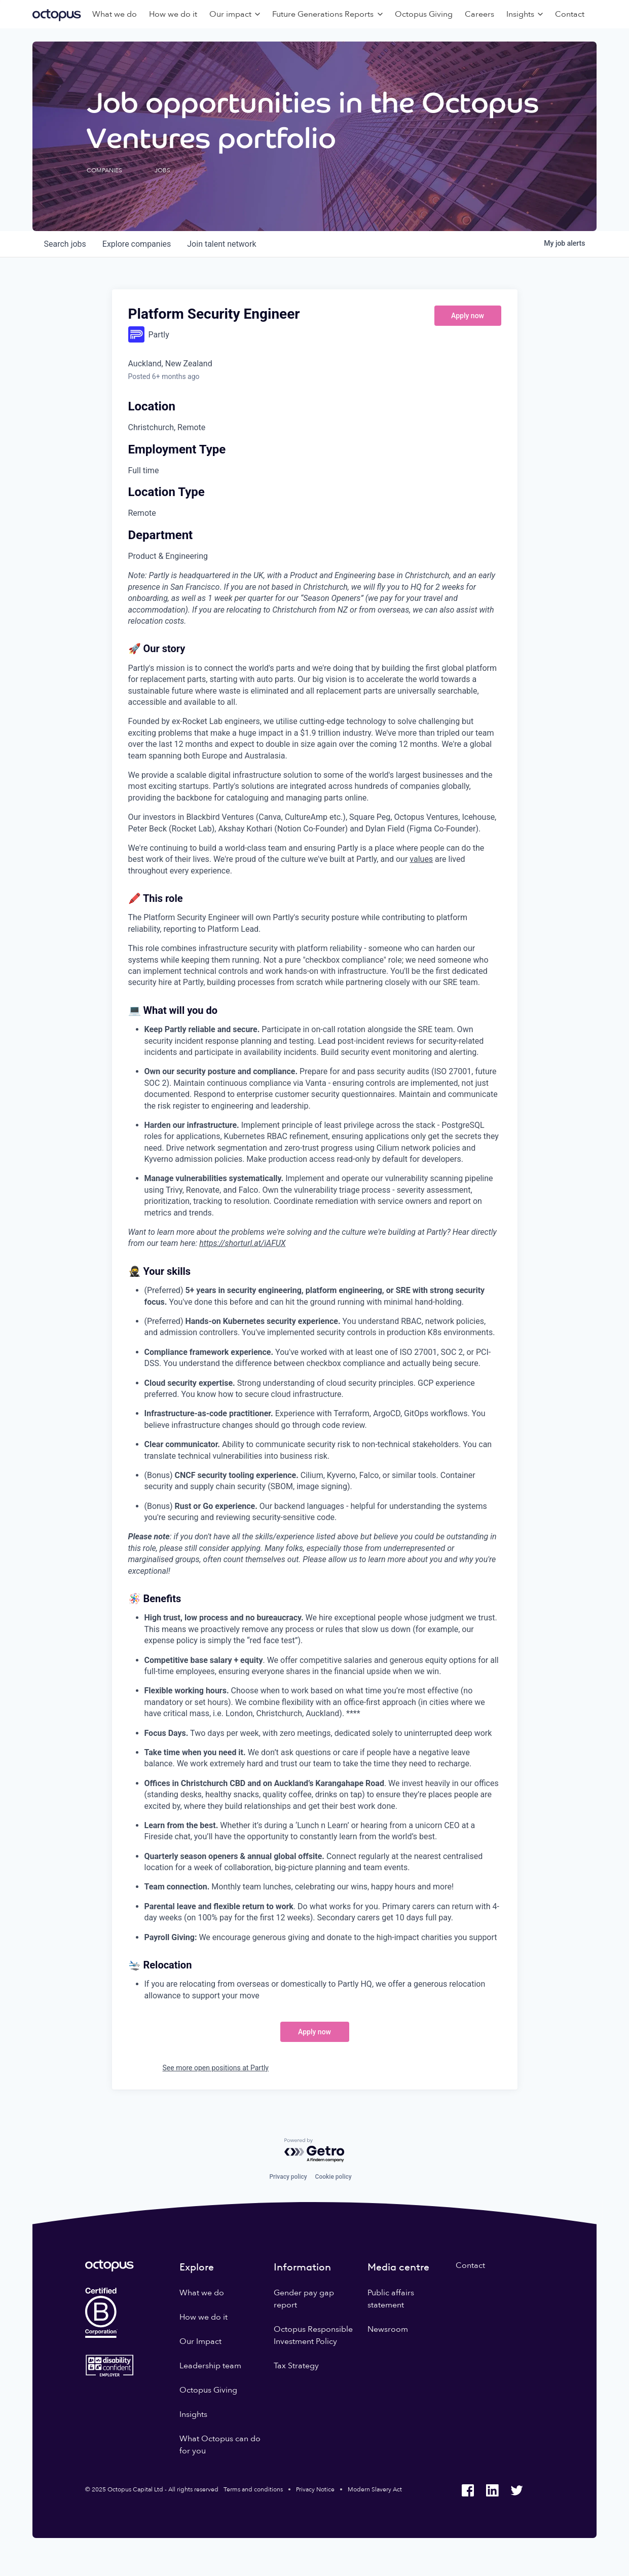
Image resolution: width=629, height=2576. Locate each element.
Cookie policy (333, 2176)
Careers (479, 14)
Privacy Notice (315, 2489)
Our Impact (200, 2341)
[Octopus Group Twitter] (516, 2490)
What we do (114, 14)
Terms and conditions (253, 2489)
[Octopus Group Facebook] (468, 2490)
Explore (196, 2267)
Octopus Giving (424, 14)
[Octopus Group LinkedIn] (492, 2490)
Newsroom (387, 2329)
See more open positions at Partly (216, 2068)
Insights (193, 2414)
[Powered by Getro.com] (314, 2150)
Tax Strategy (296, 2365)
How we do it (173, 14)
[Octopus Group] (56, 14)
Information (302, 2267)
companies (136, 244)
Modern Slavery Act (375, 2489)
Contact (569, 14)
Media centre (398, 2267)
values (421, 859)
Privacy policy (288, 2176)
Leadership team (210, 2365)
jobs (65, 244)
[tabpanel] (314, 1285)
